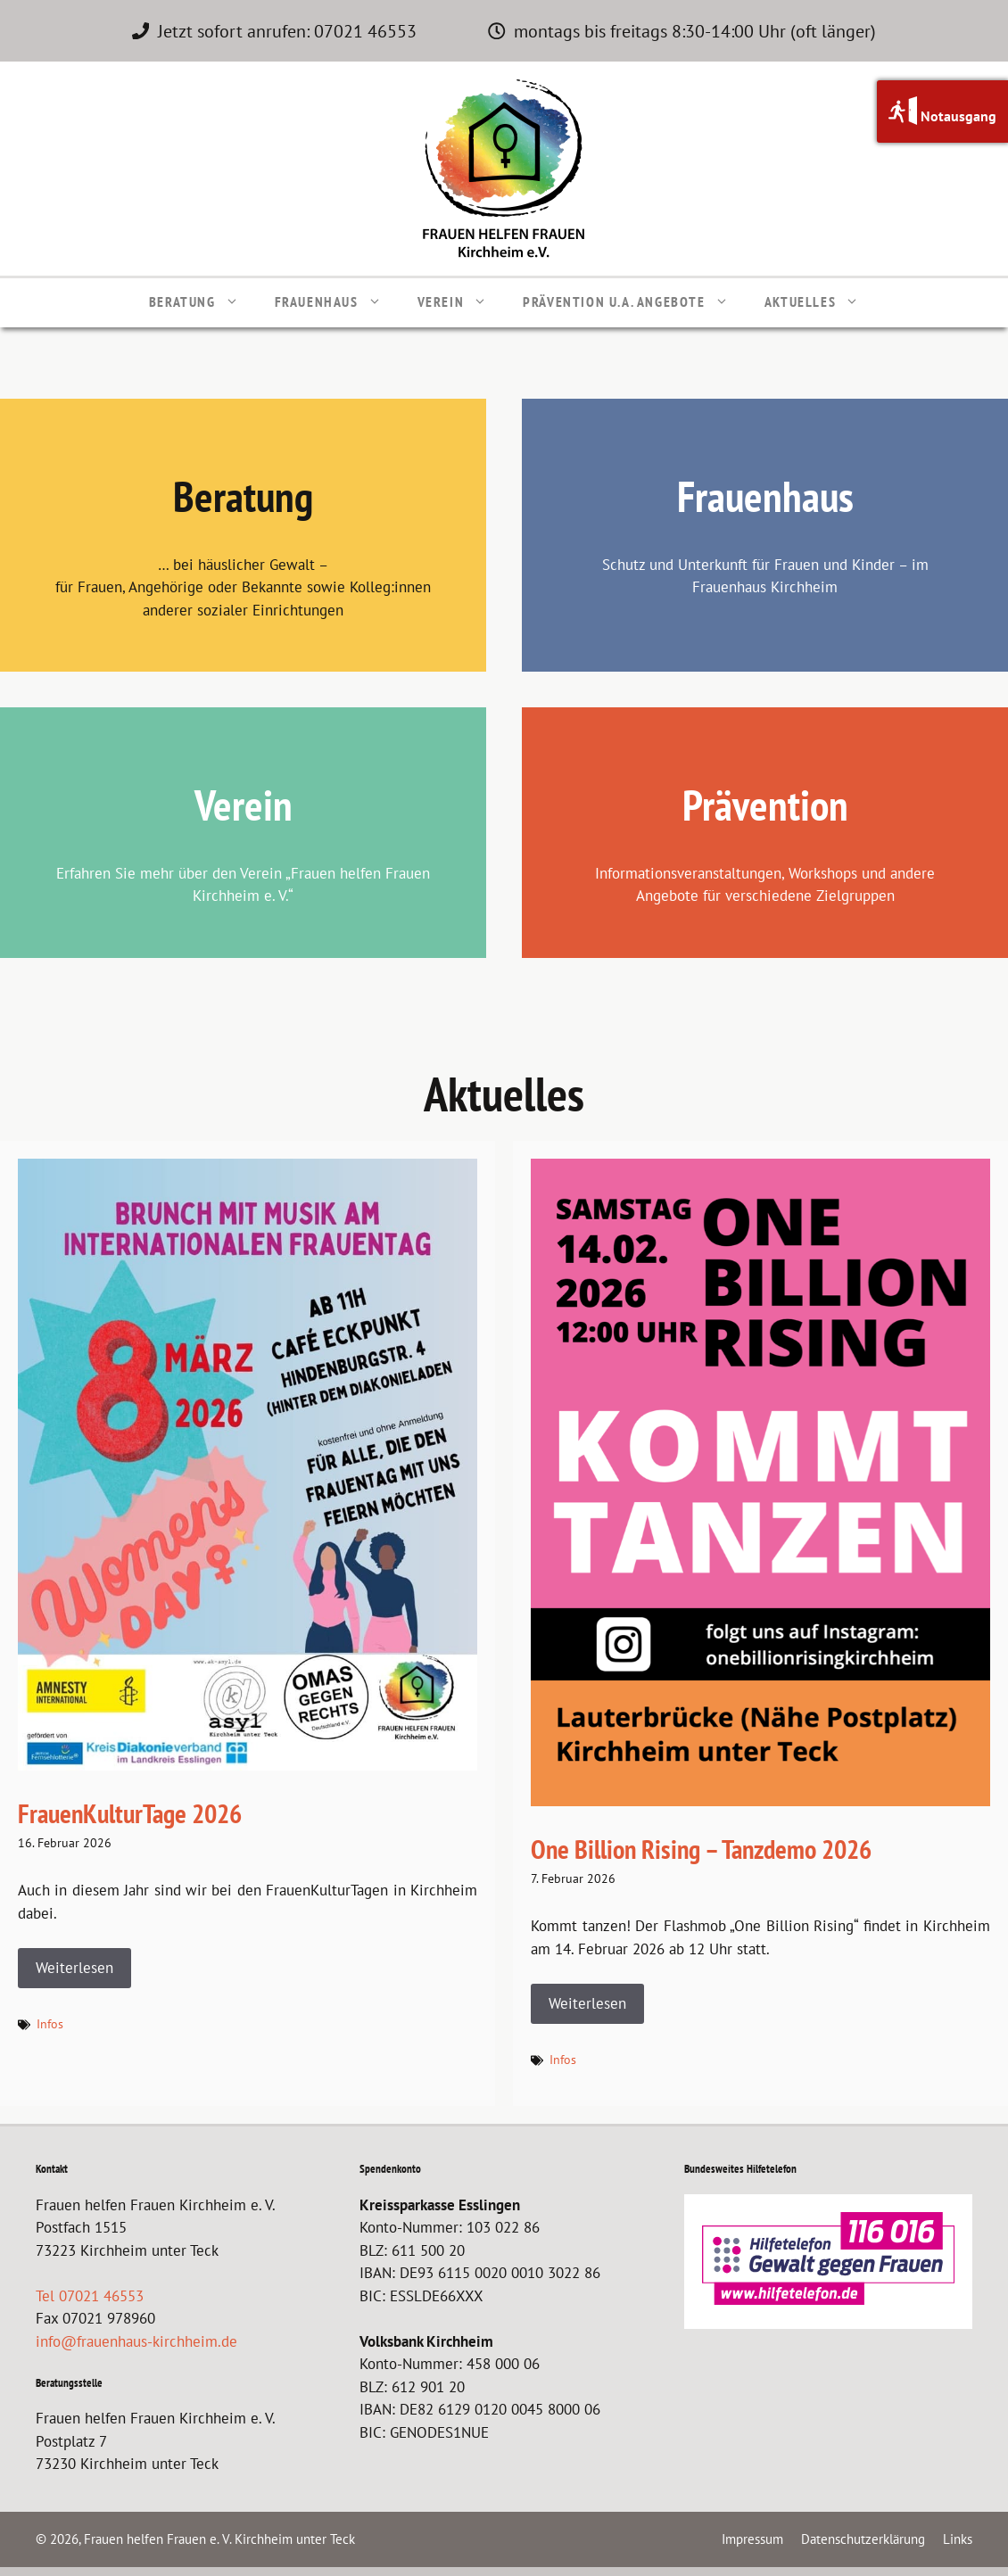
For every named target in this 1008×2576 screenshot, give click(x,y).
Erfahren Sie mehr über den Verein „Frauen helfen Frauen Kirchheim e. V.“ (243, 884)
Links (957, 2539)
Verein (461, 301)
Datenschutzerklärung (863, 2539)
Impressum (752, 2539)
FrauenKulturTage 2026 (130, 1813)
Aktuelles (820, 301)
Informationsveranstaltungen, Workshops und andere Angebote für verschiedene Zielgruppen (765, 884)
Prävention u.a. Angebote (634, 301)
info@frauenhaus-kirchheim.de (136, 2341)
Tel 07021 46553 (90, 2296)
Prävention (765, 804)
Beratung (203, 301)
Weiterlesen (74, 1967)
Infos (50, 2024)
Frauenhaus (337, 301)
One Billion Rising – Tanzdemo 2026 (701, 1848)
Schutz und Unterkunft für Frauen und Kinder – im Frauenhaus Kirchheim (765, 576)
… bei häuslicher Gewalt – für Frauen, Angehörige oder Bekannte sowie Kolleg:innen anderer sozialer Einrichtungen (243, 587)
